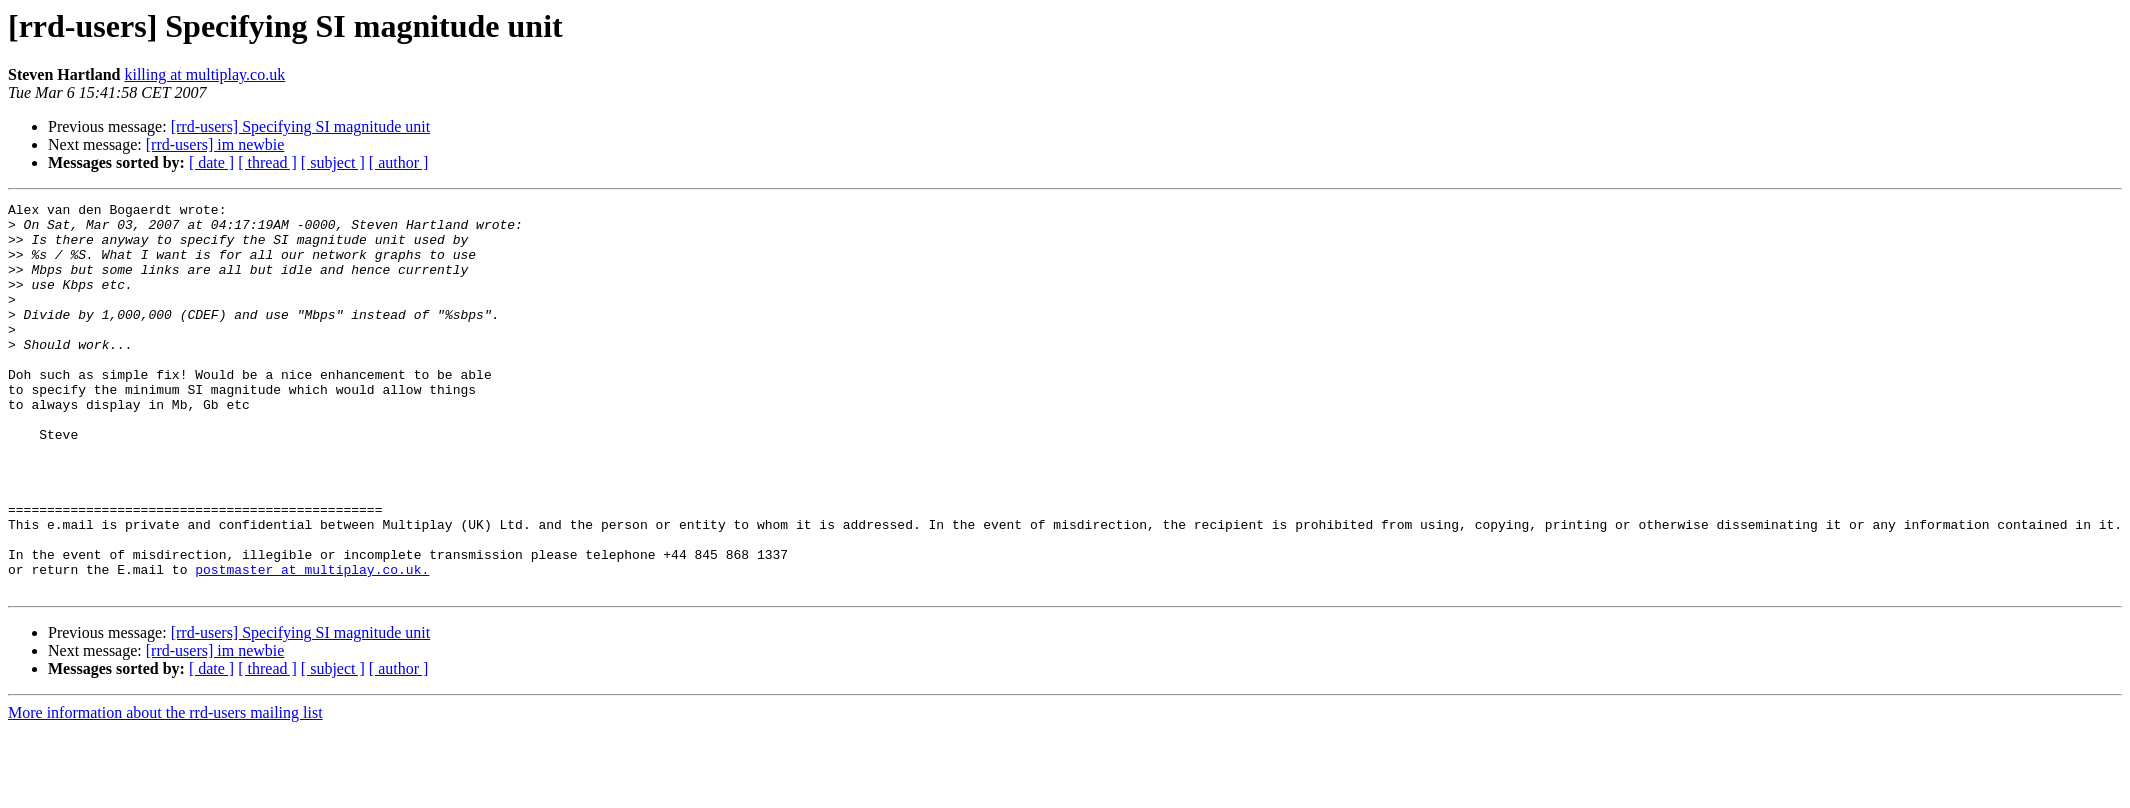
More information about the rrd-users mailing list (165, 790)
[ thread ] (267, 162)
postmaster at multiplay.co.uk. (312, 644)
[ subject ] (333, 162)
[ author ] (399, 162)
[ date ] (211, 162)
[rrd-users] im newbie (215, 144)
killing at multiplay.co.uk (204, 74)
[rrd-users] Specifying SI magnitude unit (301, 126)
